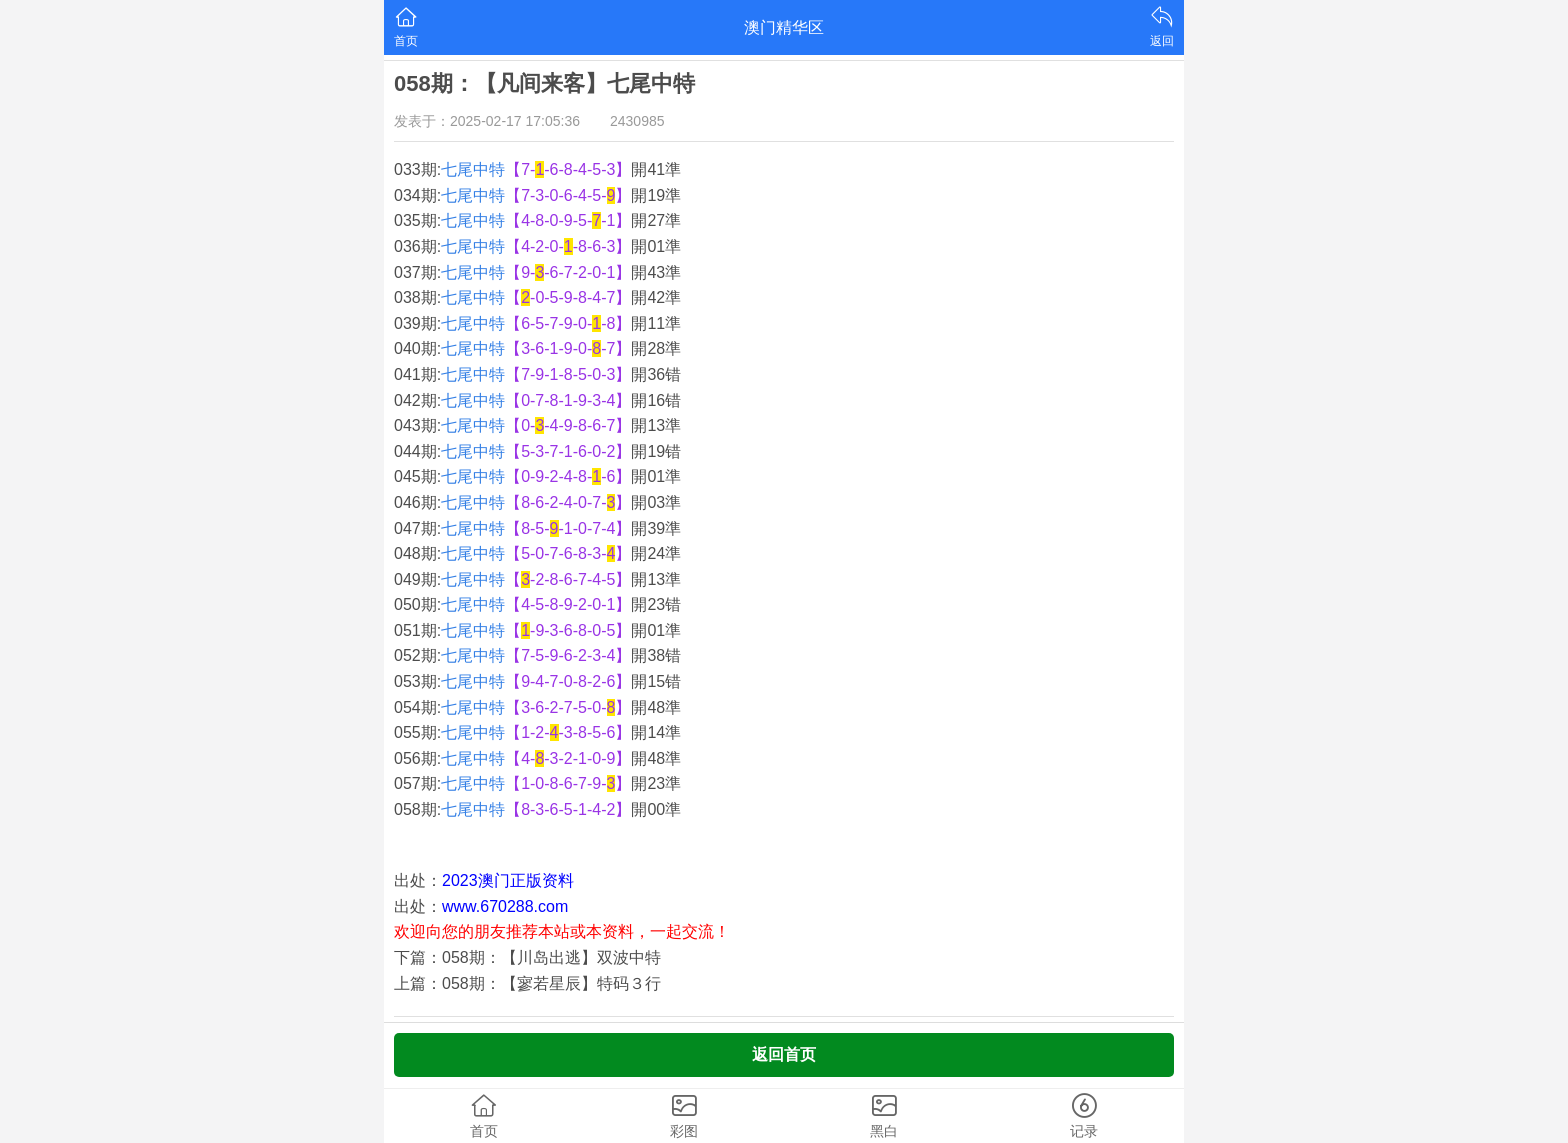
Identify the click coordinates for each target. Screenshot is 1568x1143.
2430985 (637, 121)
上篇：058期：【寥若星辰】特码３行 (527, 983)
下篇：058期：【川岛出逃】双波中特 (527, 957)
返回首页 (784, 1054)
